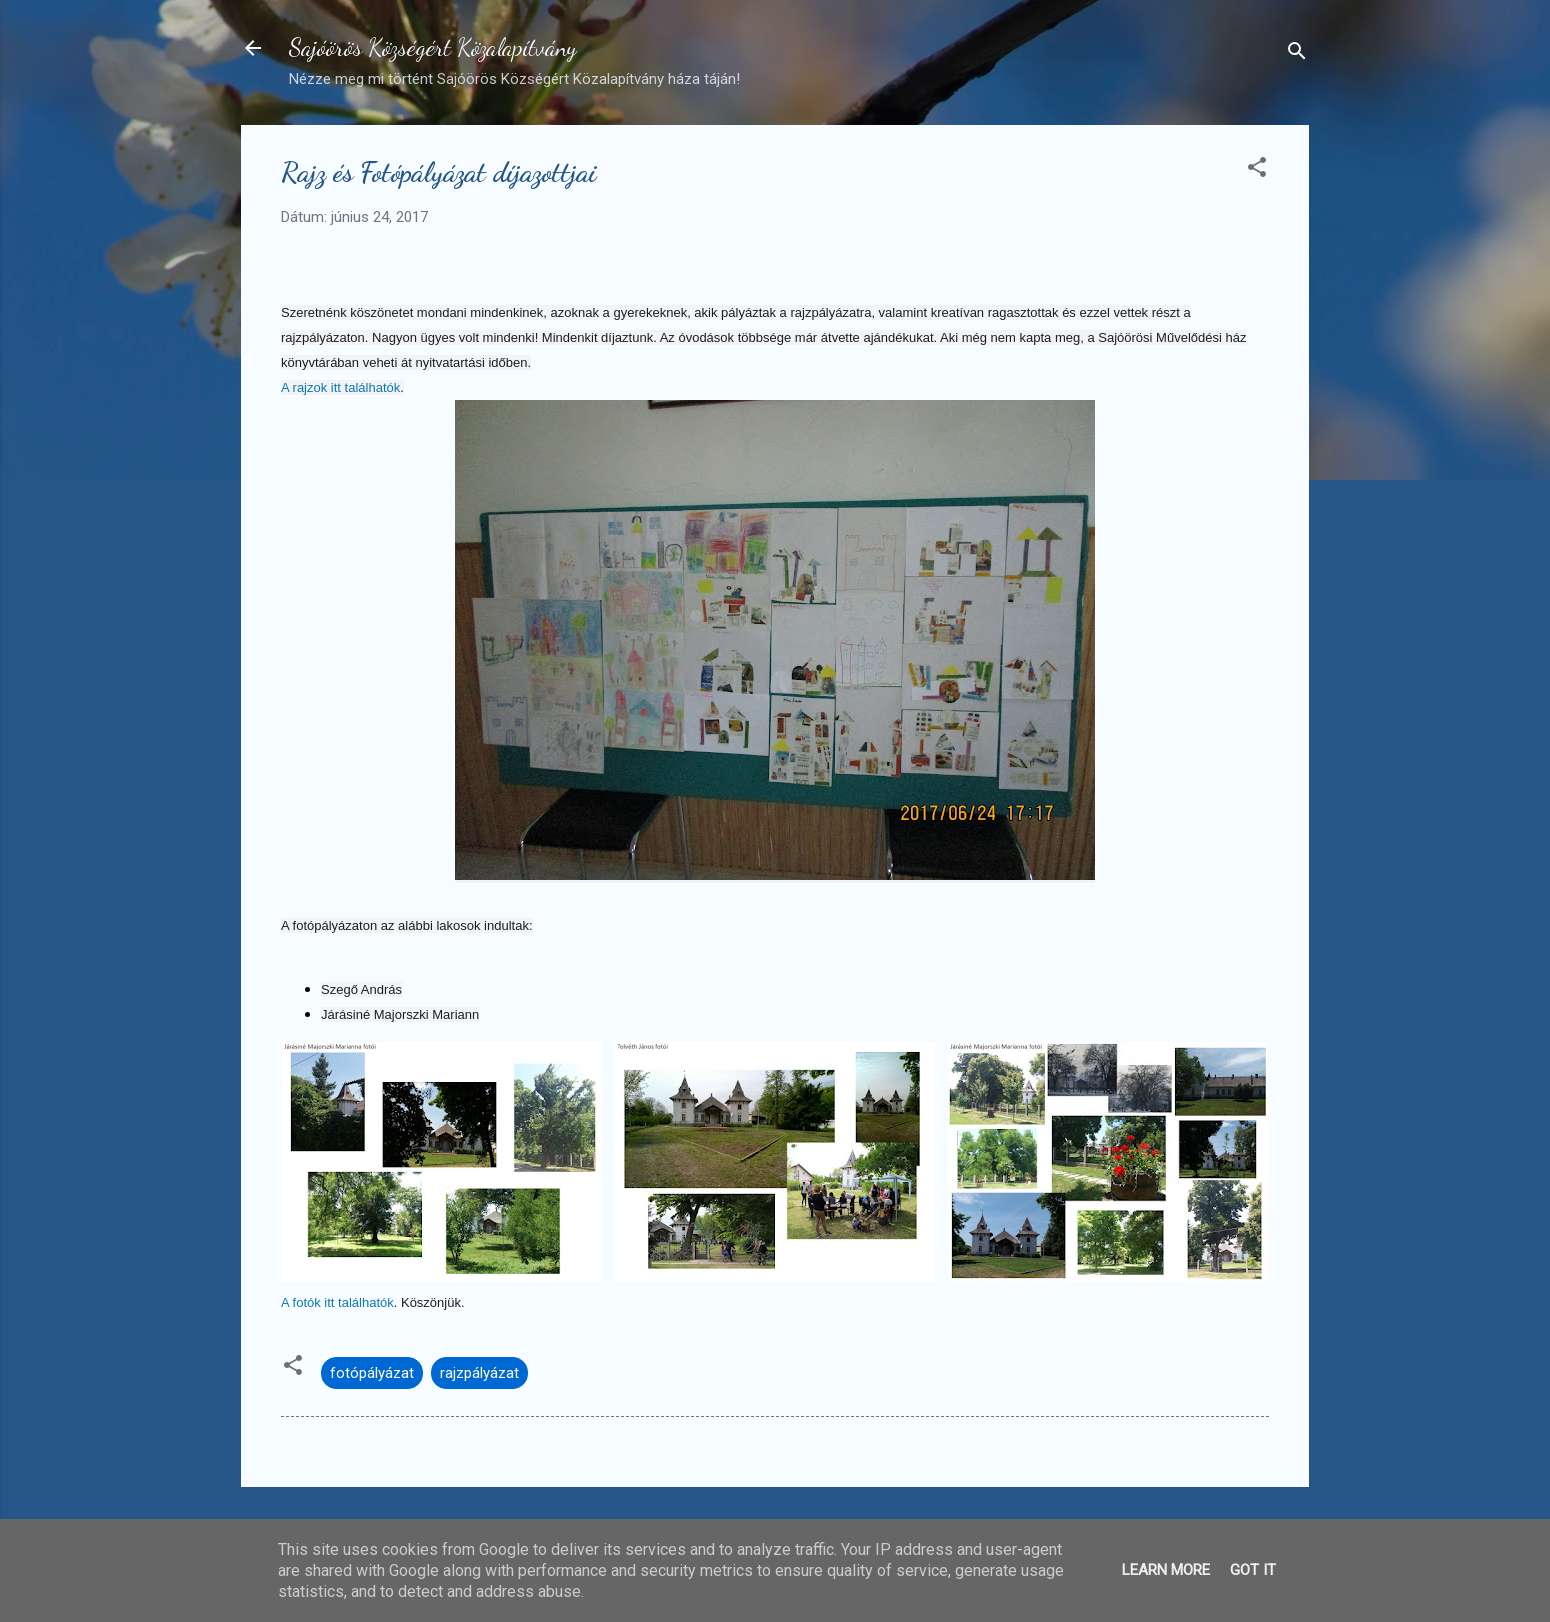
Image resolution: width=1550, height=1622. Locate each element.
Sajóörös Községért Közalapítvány (433, 47)
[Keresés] (1297, 54)
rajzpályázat (479, 1373)
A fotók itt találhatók (337, 1302)
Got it (1253, 1570)
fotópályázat (372, 1373)
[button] (1257, 170)
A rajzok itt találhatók (340, 387)
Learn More (1166, 1570)
